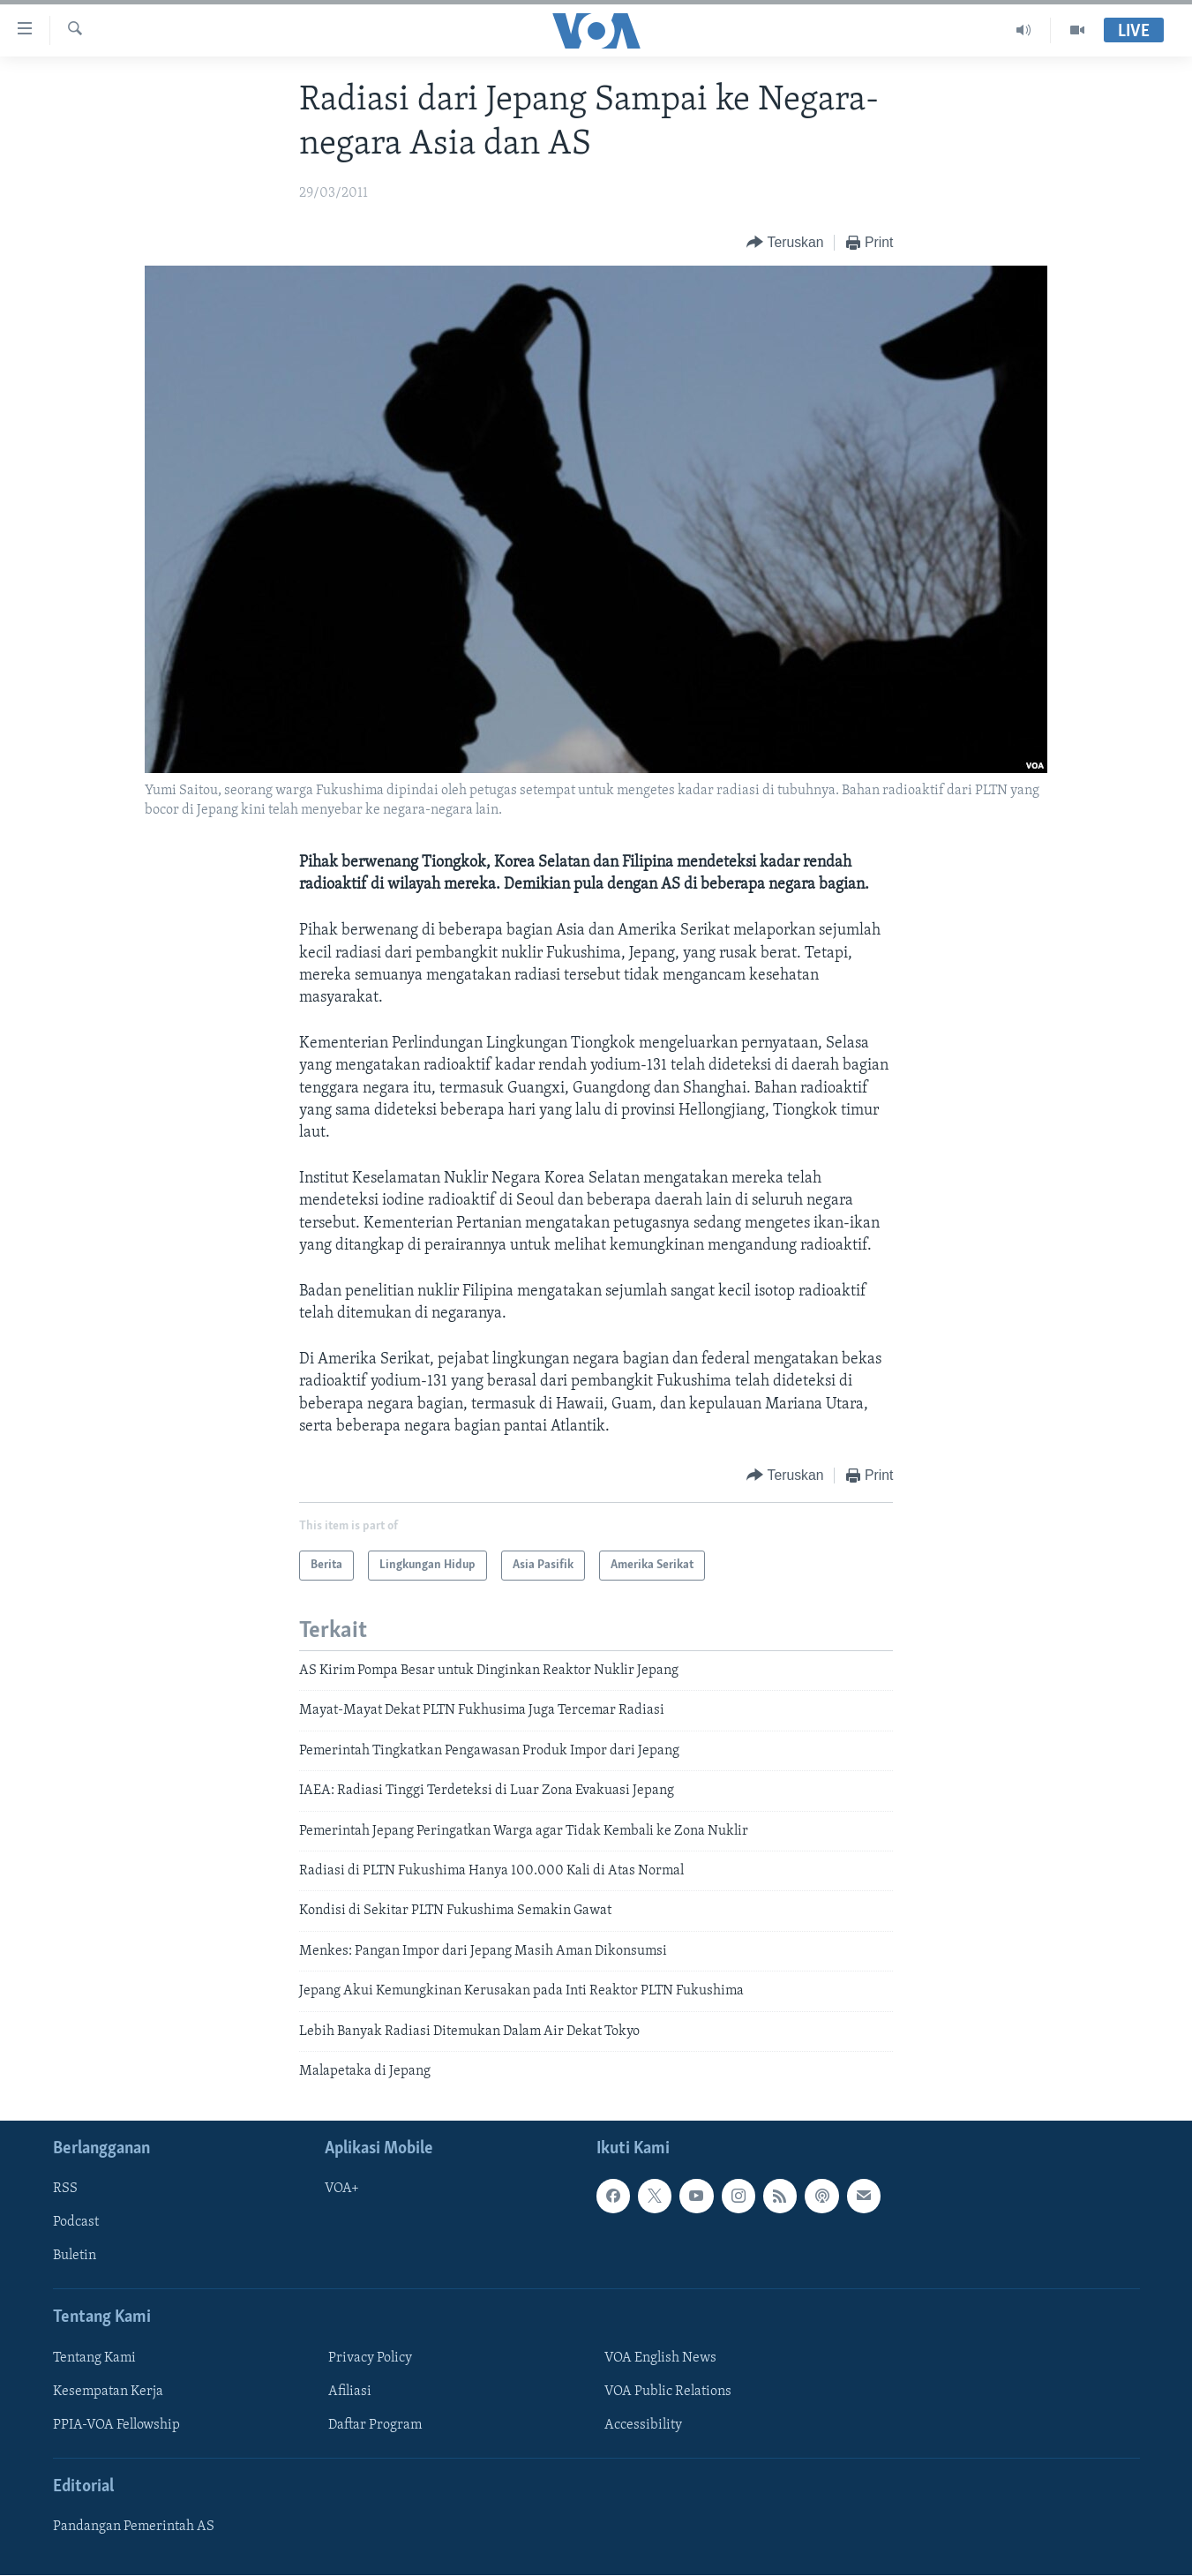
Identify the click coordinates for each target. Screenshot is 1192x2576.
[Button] (784, 243)
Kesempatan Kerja (108, 2391)
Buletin (74, 2256)
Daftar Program (375, 2425)
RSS (65, 2189)
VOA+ (342, 2189)
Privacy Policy (370, 2358)
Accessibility (643, 2425)
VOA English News (660, 2358)
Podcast (76, 2223)
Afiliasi (349, 2391)
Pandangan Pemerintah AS (133, 2527)
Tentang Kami (94, 2358)
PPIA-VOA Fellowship (116, 2425)
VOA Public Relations (667, 2391)
